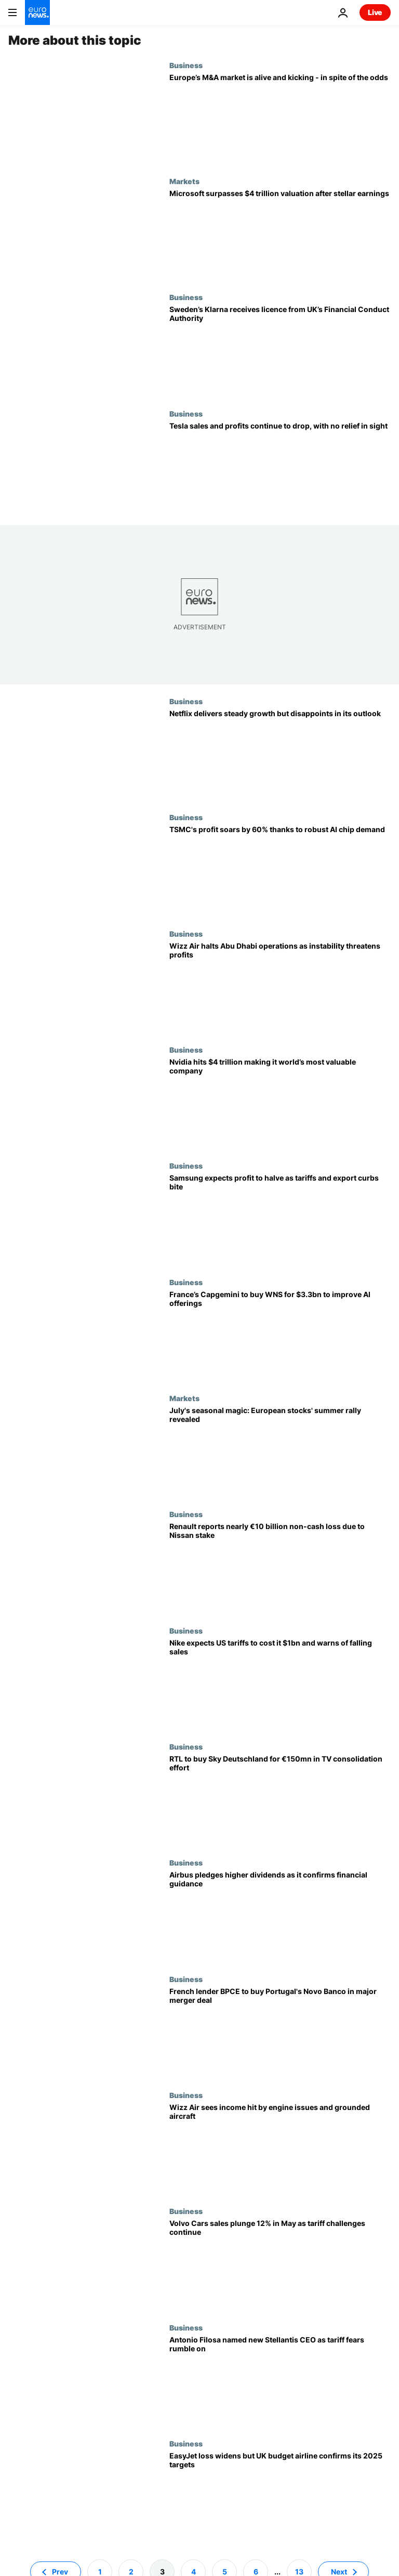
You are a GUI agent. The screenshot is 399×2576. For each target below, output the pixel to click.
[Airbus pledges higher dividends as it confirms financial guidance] (280, 1916)
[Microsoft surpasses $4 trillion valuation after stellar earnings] (280, 234)
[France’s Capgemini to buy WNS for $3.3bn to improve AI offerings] (280, 1335)
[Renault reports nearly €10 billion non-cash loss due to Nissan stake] (280, 1567)
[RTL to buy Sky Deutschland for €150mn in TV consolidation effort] (280, 1800)
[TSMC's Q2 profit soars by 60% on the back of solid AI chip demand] (280, 870)
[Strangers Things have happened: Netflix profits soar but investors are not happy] (280, 754)
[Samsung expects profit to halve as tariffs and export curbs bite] (280, 1219)
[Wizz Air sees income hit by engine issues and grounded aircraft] (280, 2148)
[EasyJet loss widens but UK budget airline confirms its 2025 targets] (280, 2497)
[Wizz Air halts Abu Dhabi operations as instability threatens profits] (280, 987)
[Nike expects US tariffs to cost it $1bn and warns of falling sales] (280, 1684)
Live (375, 12)
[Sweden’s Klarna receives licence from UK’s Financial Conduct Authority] (280, 350)
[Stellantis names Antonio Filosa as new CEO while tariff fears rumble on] (280, 2381)
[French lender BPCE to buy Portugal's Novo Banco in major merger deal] (280, 2032)
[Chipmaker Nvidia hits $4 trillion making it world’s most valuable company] (280, 1103)
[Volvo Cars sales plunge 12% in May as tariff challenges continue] (280, 2264)
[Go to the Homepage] (37, 12)
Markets (184, 181)
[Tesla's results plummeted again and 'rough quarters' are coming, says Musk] (280, 467)
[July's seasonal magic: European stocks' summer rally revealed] (280, 1451)
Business (186, 65)
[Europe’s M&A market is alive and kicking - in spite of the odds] (280, 118)
